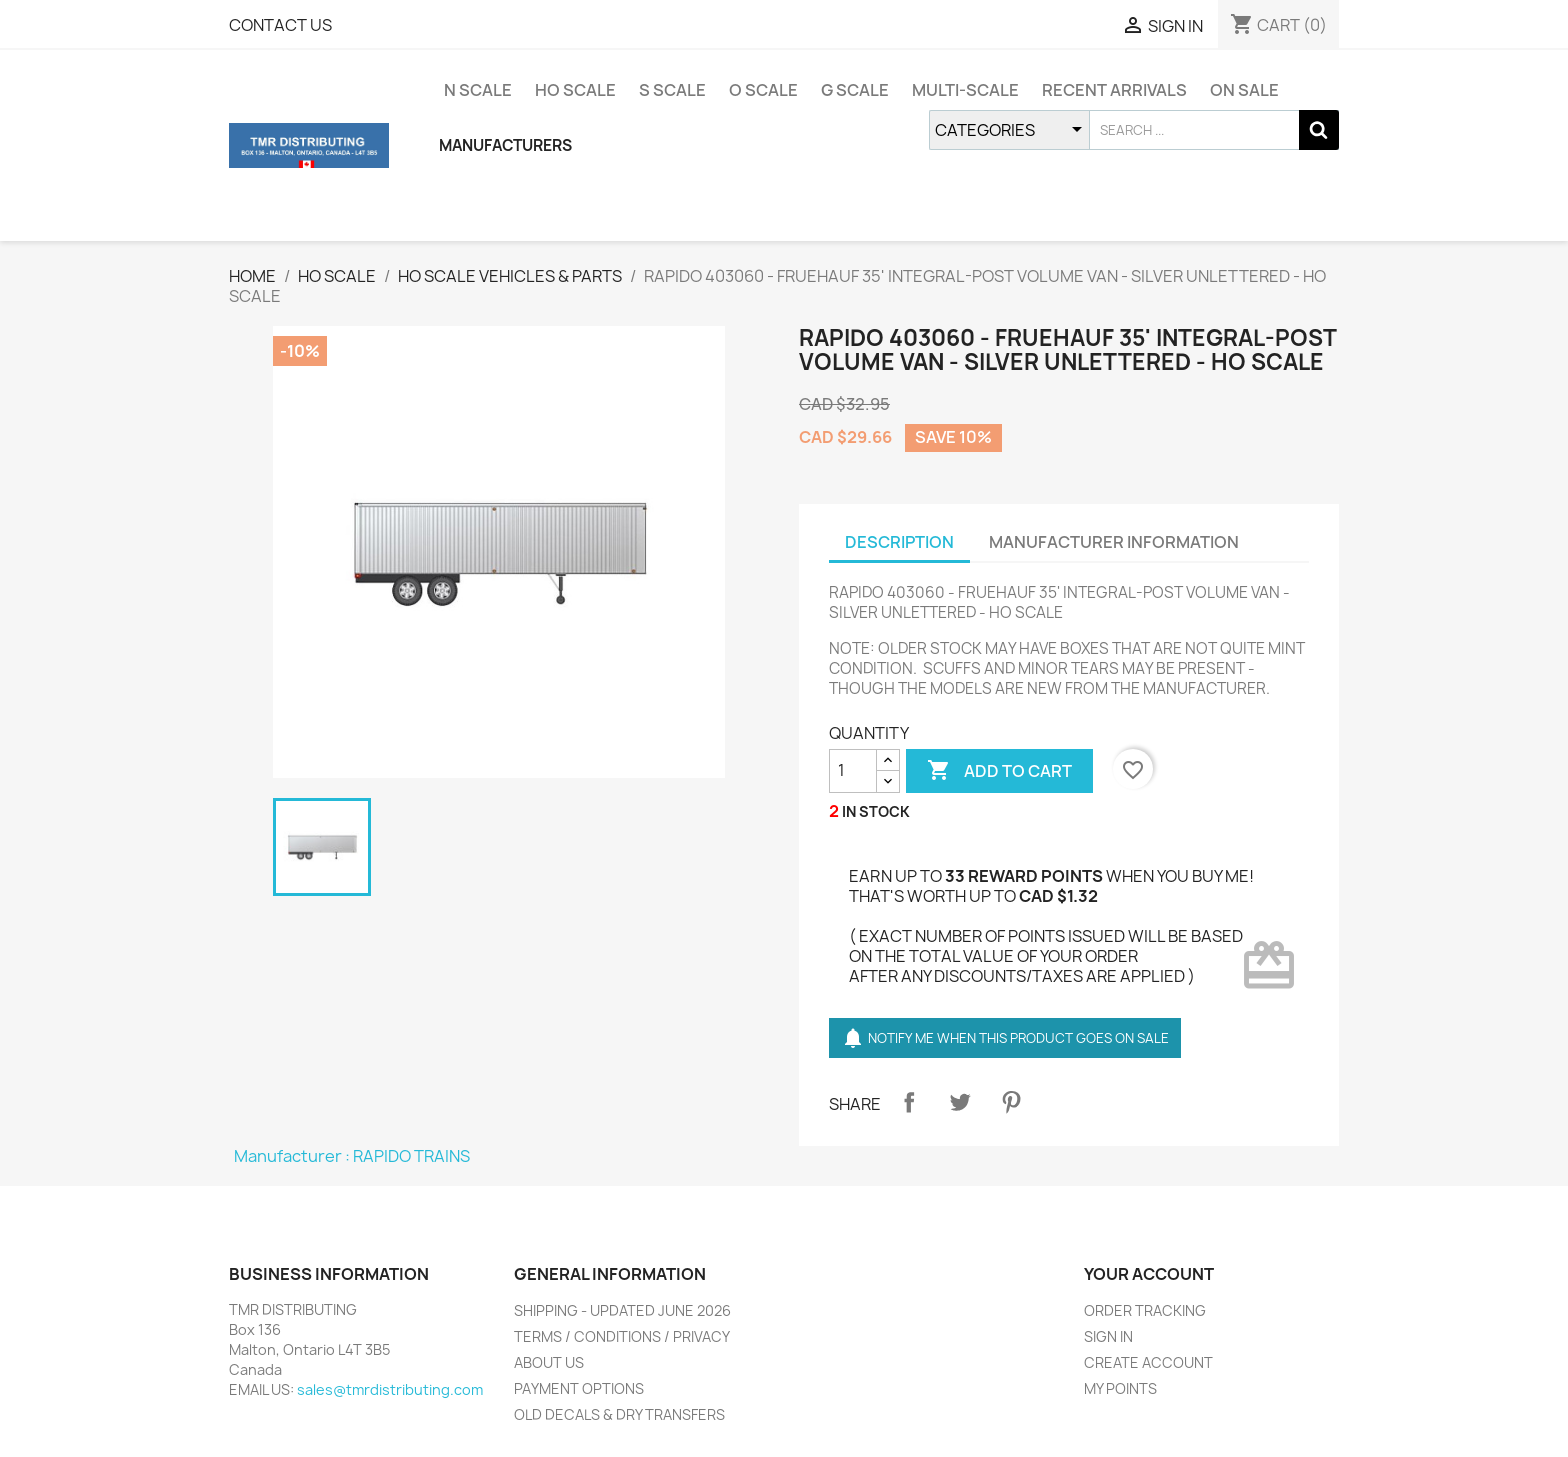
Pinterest (1011, 1102)
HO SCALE (575, 90)
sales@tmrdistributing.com (390, 1389)
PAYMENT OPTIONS (579, 1388)
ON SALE (1244, 90)
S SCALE (672, 90)
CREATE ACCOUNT (1148, 1362)
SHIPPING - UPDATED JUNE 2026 (622, 1310)
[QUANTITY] (853, 771)
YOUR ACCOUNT (1149, 1274)
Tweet (960, 1102)
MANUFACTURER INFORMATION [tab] (1114, 542)
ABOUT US (549, 1362)
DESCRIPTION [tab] (899, 542)
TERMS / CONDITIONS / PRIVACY (622, 1336)
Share (909, 1102)
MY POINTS (1120, 1388)
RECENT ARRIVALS (1114, 90)
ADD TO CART (999, 771)
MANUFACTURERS (505, 145)
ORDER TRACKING (1145, 1310)
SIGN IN (1108, 1336)
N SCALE (478, 90)
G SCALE (855, 90)
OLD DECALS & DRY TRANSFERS (619, 1414)
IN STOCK (876, 811)
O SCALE (763, 90)
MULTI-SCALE (965, 90)
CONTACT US (280, 25)
